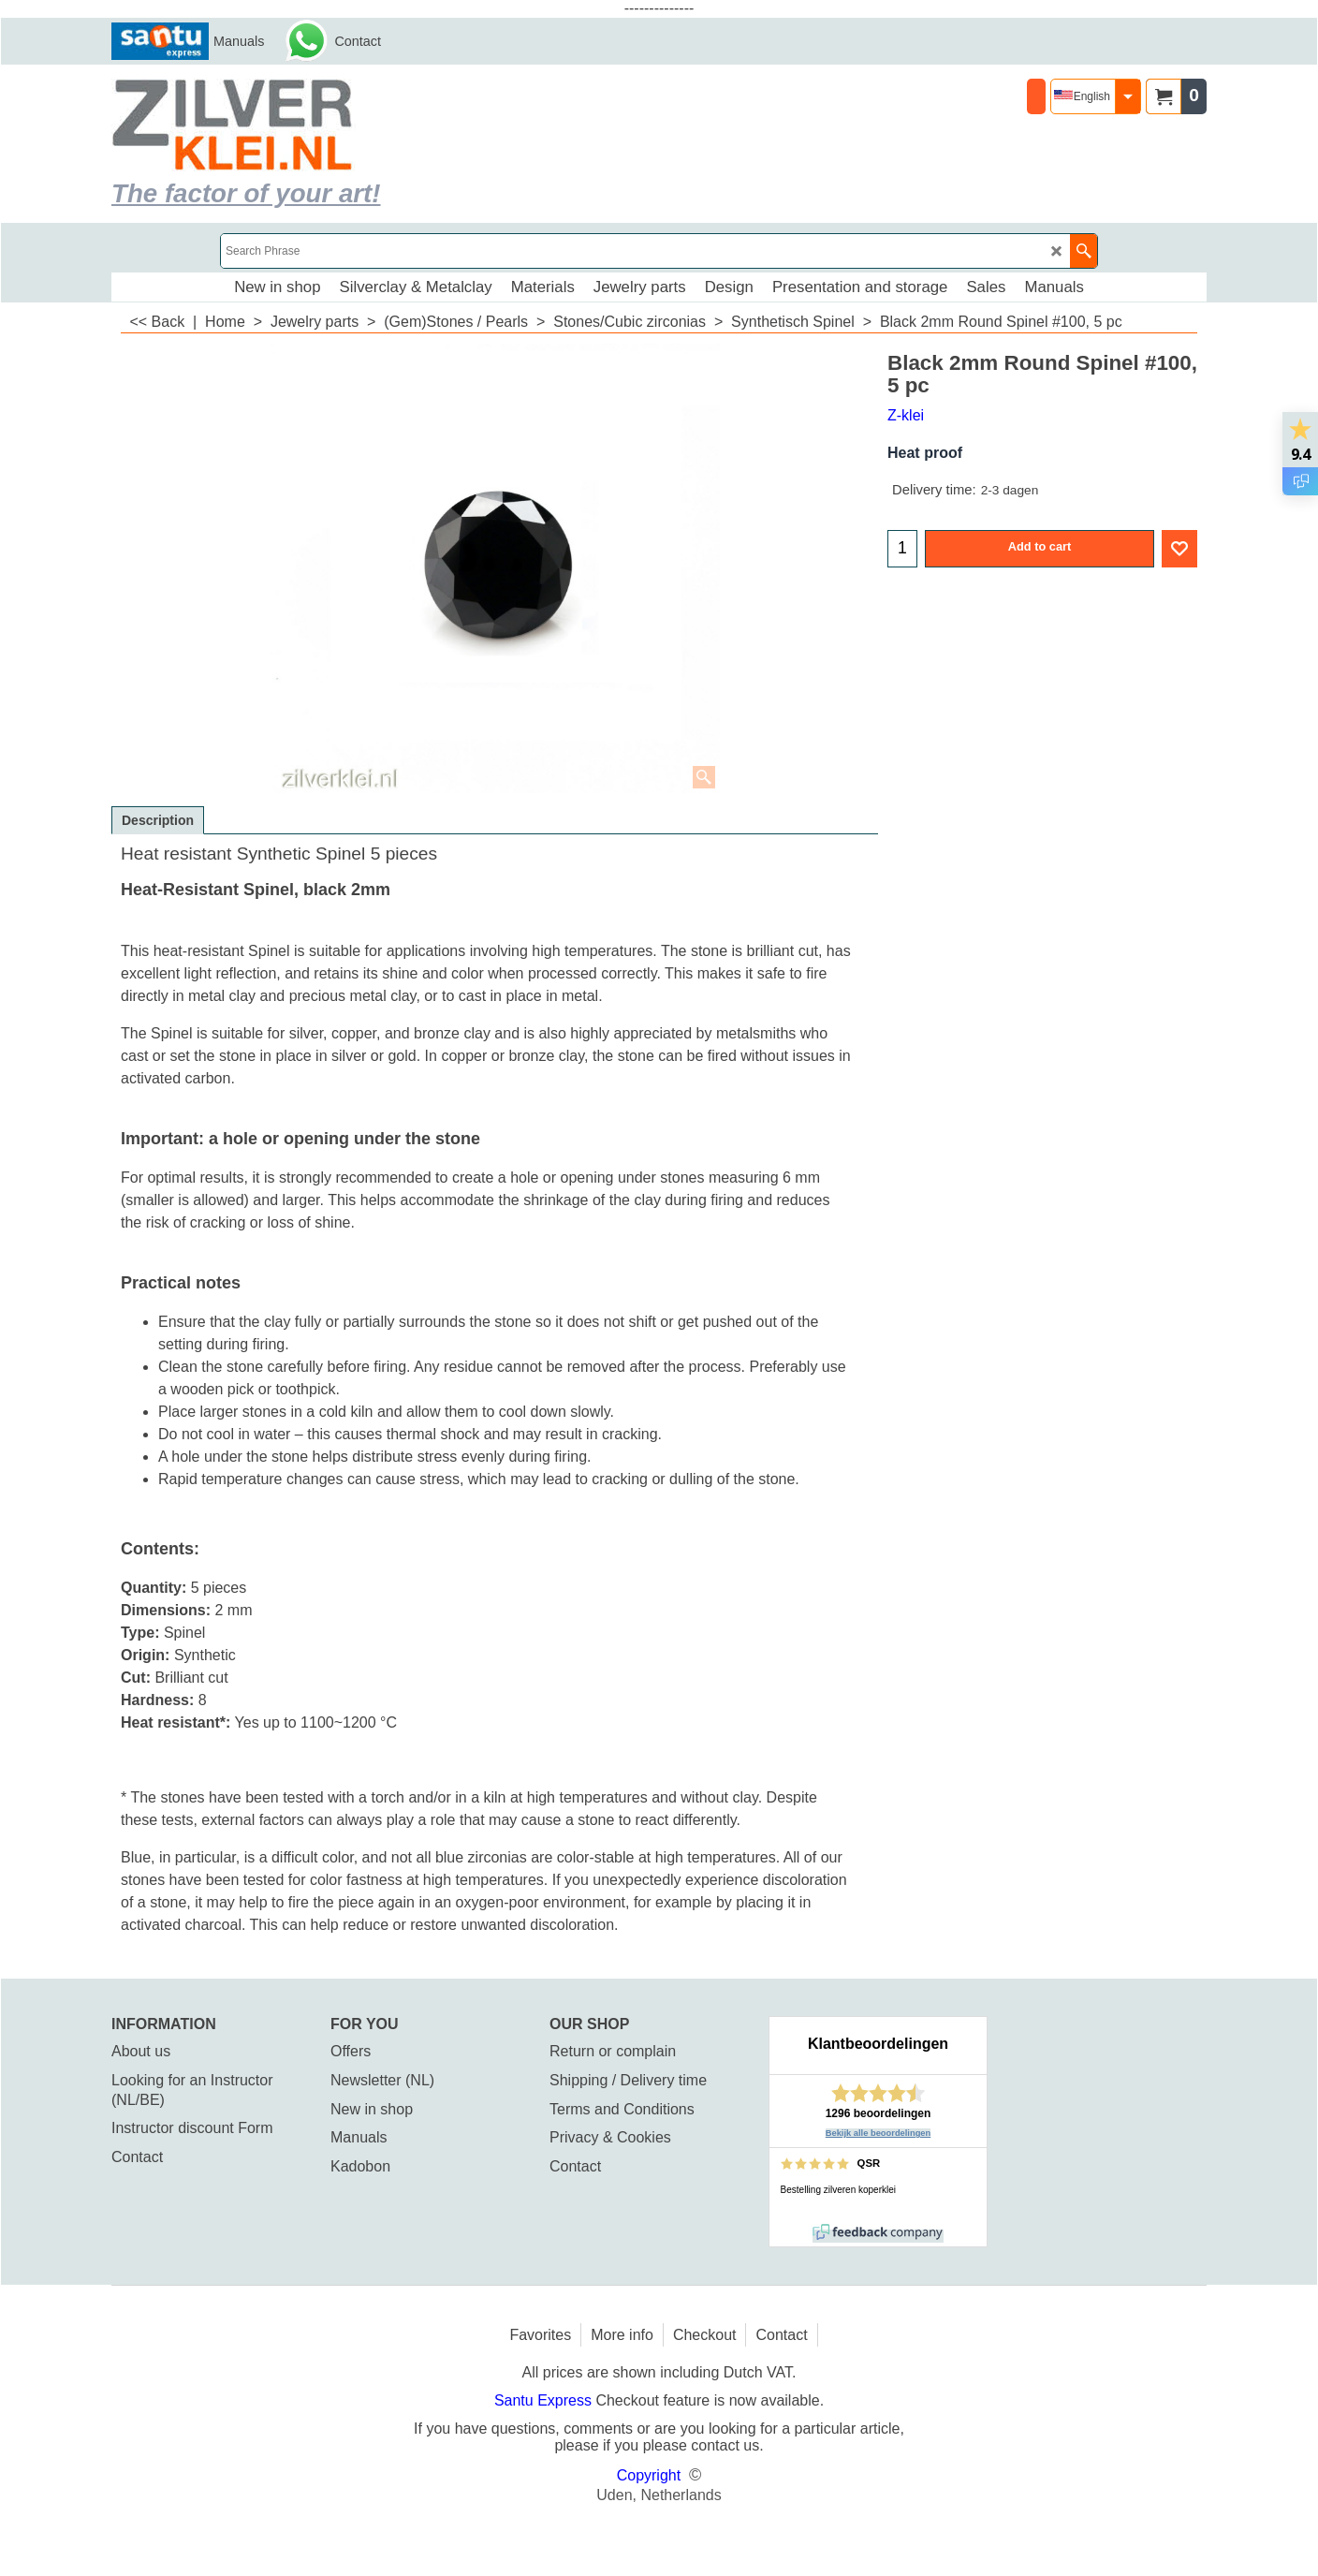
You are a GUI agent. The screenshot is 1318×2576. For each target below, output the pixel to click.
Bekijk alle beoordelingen (878, 2133)
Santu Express (545, 2400)
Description (158, 820)
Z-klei (905, 415)
